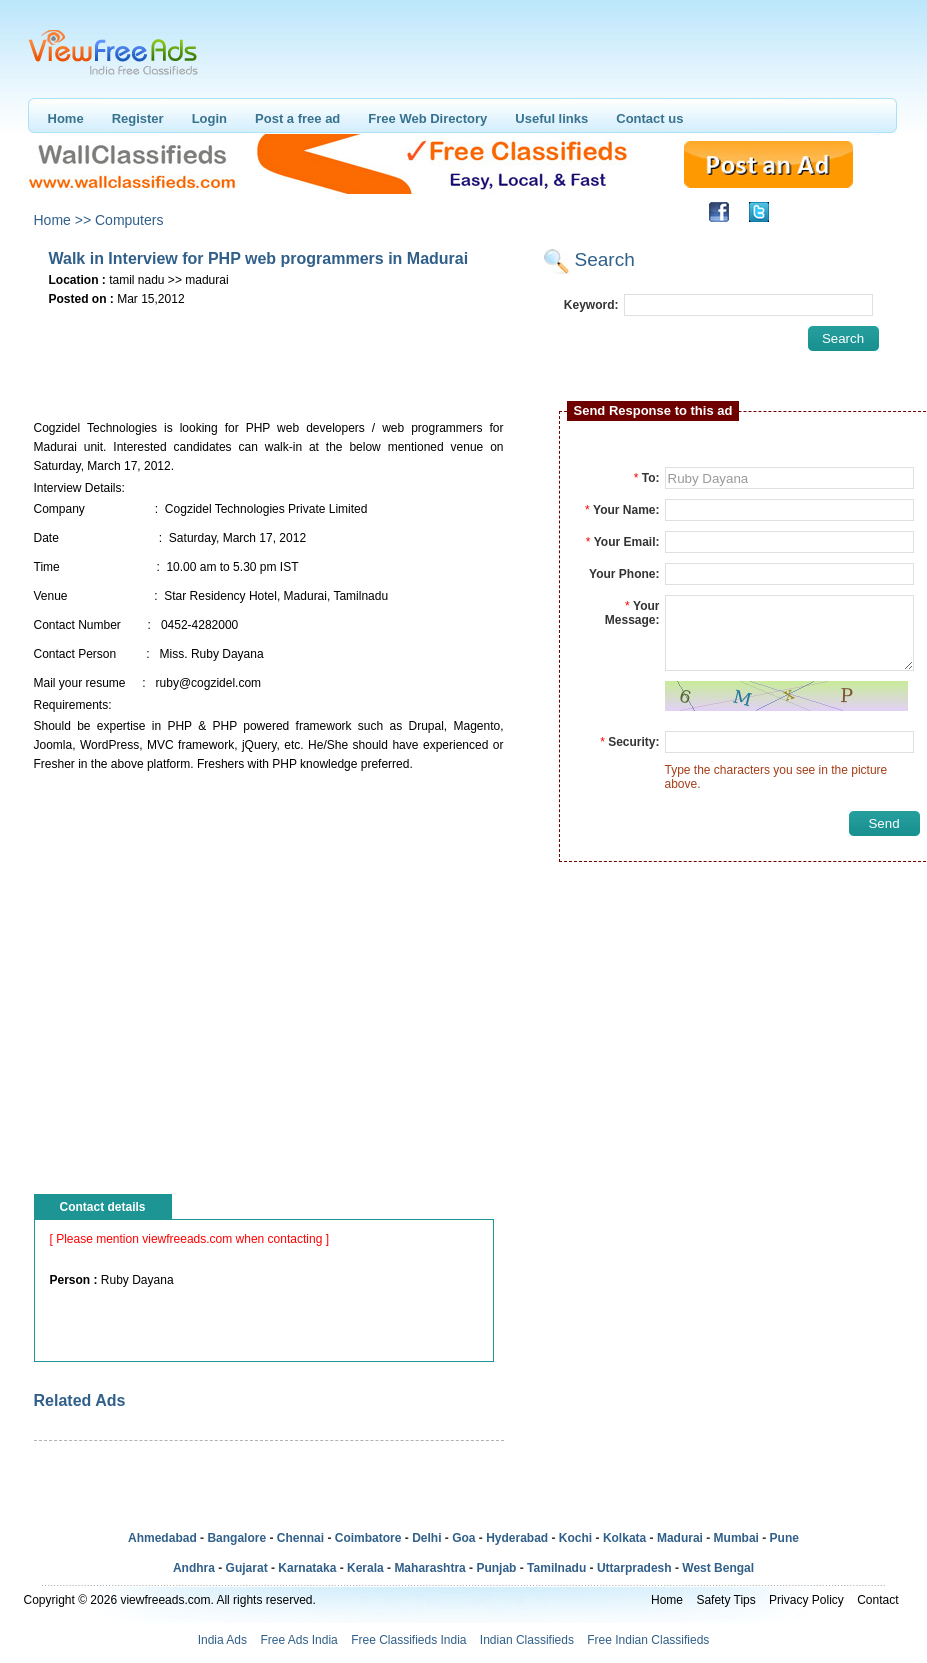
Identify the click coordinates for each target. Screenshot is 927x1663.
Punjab (496, 1568)
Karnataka (307, 1568)
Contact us (649, 118)
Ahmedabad (162, 1538)
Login (209, 118)
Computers (129, 220)
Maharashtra (429, 1568)
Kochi (575, 1538)
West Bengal (718, 1568)
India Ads (222, 1640)
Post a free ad (297, 118)
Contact (877, 1600)
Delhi (426, 1538)
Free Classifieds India (408, 1640)
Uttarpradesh (634, 1568)
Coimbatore (368, 1538)
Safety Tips (725, 1600)
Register (138, 118)
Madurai (680, 1538)
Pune (784, 1538)
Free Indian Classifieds (648, 1640)
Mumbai (736, 1538)
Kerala (365, 1568)
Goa (463, 1538)
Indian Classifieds (527, 1640)
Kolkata (624, 1538)
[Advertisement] (268, 341)
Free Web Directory (427, 118)
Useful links (551, 118)
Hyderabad (517, 1538)
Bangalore (236, 1538)
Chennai (300, 1538)
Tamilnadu (556, 1568)
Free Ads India (298, 1640)
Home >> (63, 220)
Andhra (194, 1568)
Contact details (103, 1207)
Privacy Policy (806, 1600)
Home (66, 118)
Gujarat (247, 1568)
